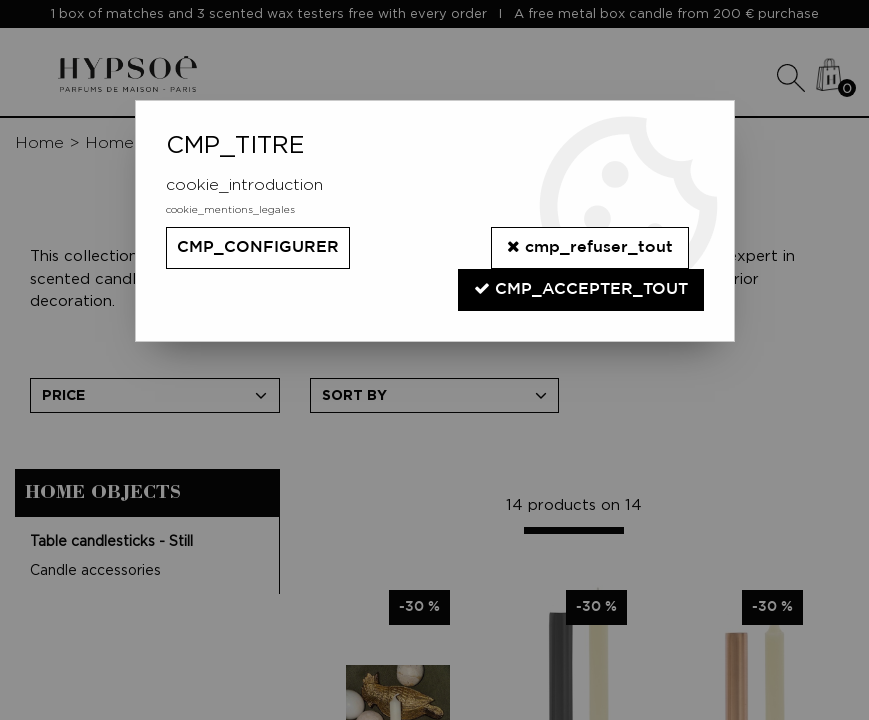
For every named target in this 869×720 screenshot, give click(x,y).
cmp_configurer (258, 247)
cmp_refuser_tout (590, 246)
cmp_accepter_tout (581, 288)
